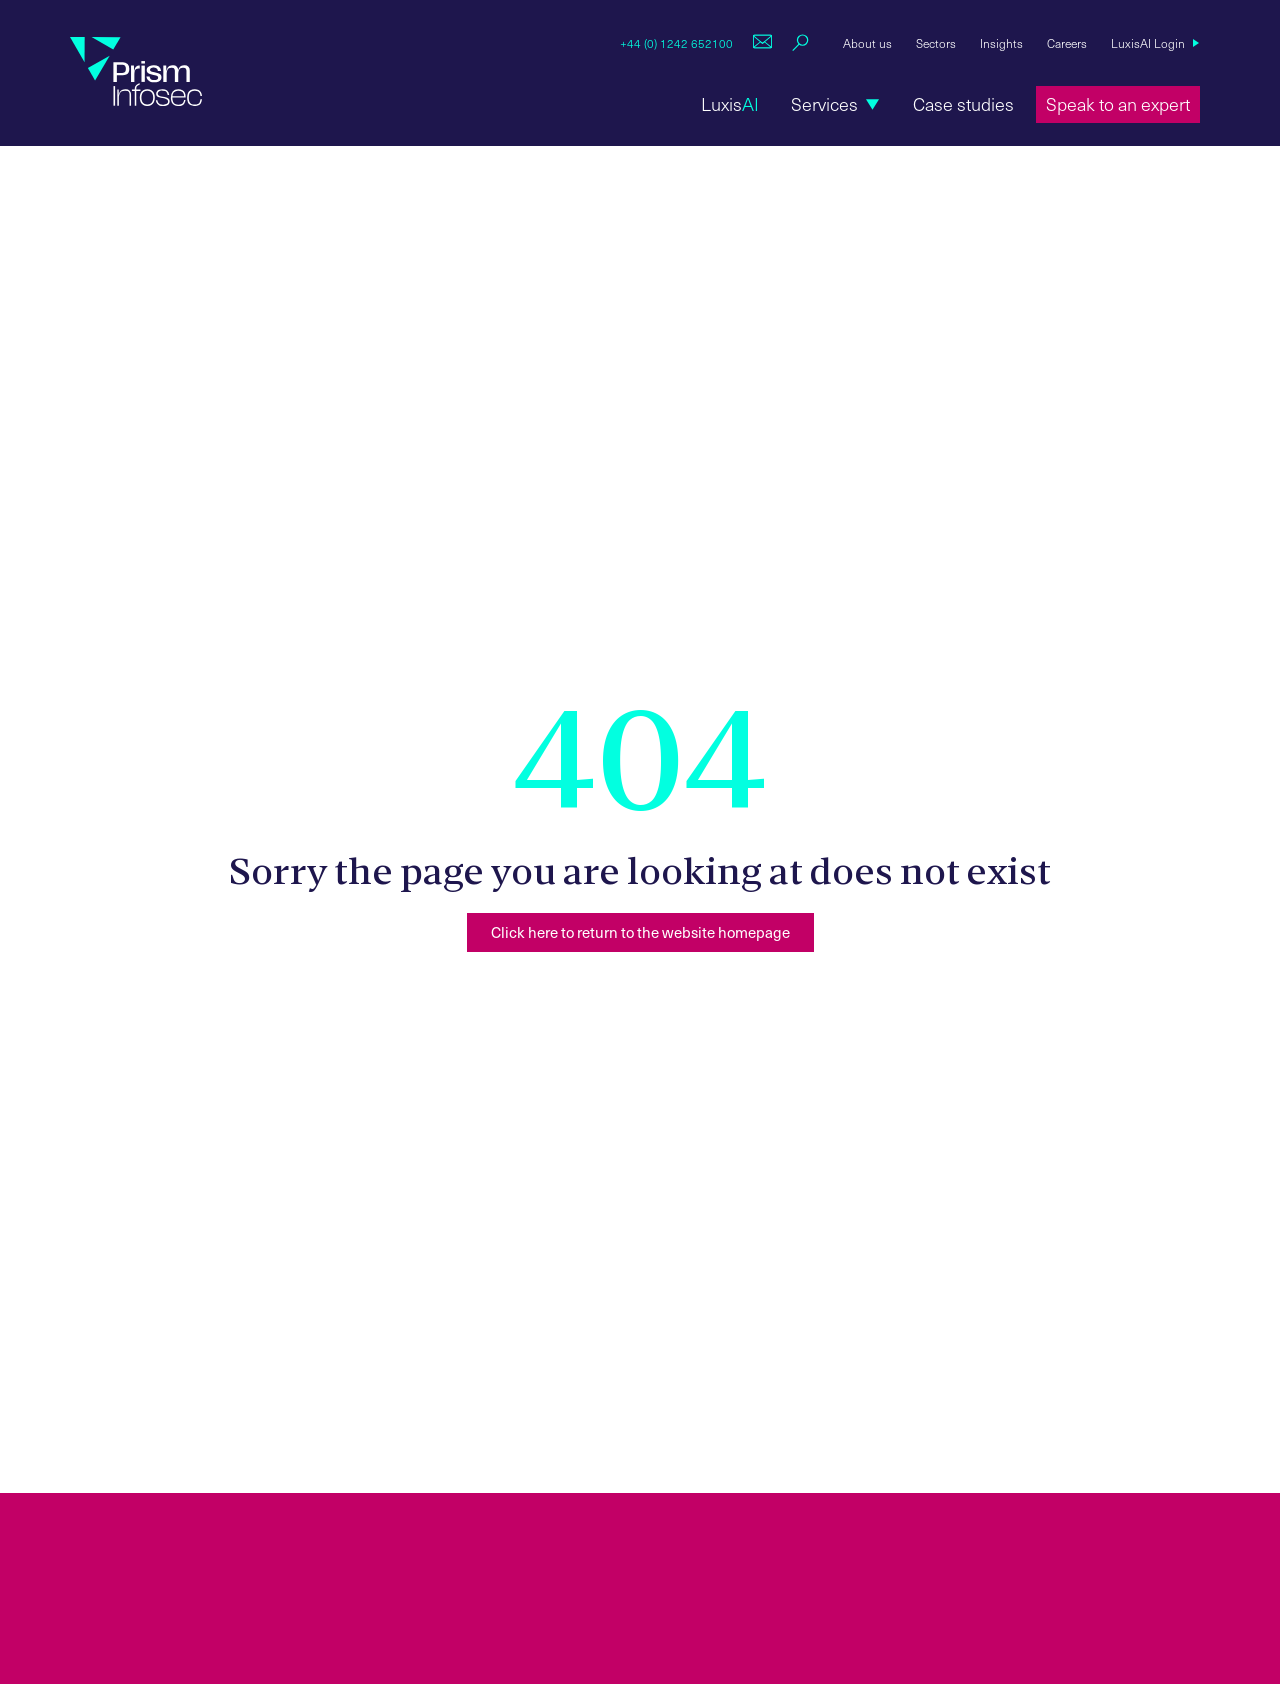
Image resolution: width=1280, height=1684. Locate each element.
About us (867, 43)
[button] (836, 104)
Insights (1001, 43)
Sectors (936, 43)
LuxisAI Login (1148, 43)
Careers (1067, 43)
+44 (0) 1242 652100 (676, 43)
